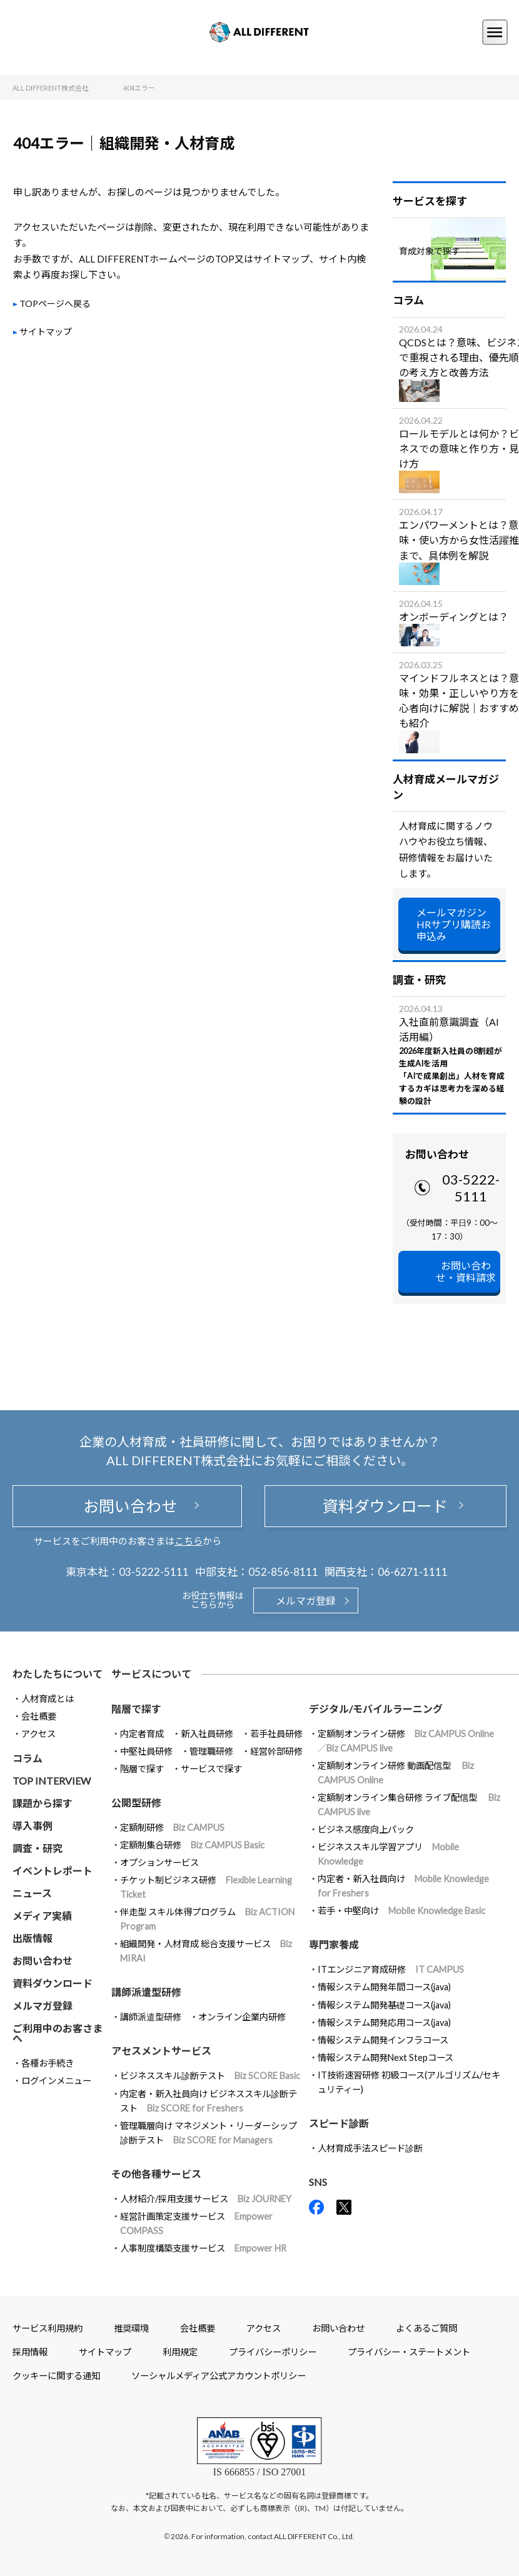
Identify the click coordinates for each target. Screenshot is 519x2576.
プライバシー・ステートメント (409, 2352)
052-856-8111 (283, 1571)
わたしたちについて (58, 1674)
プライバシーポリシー (272, 2352)
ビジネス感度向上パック (366, 1829)
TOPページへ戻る (55, 303)
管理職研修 (211, 1751)
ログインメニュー (56, 2080)
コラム (28, 1758)
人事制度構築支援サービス (203, 2248)
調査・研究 (38, 1848)
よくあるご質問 (426, 2328)
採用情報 (30, 2352)
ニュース (32, 1893)
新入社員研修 (207, 1733)
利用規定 (180, 2352)
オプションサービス (159, 1862)
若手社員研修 (276, 1733)
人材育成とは (47, 1698)
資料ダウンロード (385, 1505)
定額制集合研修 (192, 1845)
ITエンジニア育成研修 (391, 1969)
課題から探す (43, 1803)
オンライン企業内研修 (242, 2017)
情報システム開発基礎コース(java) (384, 2005)
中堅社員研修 (146, 1751)
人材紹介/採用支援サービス (205, 2198)
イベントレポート (53, 1871)
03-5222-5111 (471, 1188)
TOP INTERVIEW (52, 1781)
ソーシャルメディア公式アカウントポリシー (218, 2375)
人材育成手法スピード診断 (370, 2148)
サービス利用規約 (48, 2328)
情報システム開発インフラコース (383, 2040)
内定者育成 (142, 1733)
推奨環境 (131, 2328)
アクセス (38, 1733)
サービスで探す (211, 1768)
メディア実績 (42, 1916)
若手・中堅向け (401, 1910)
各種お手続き (47, 2063)
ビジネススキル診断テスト (210, 2075)
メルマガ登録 (306, 1600)
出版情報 (33, 1938)
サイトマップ (45, 331)
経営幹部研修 (276, 1751)
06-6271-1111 (413, 1571)
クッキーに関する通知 (56, 2375)
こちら (188, 1540)
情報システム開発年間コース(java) (384, 1987)
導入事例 (33, 1826)
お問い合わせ (127, 1505)
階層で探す (142, 1768)
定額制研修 (172, 1827)
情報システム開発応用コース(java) (384, 2022)
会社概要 (38, 1716)
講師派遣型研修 (150, 2017)
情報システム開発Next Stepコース (385, 2057)
